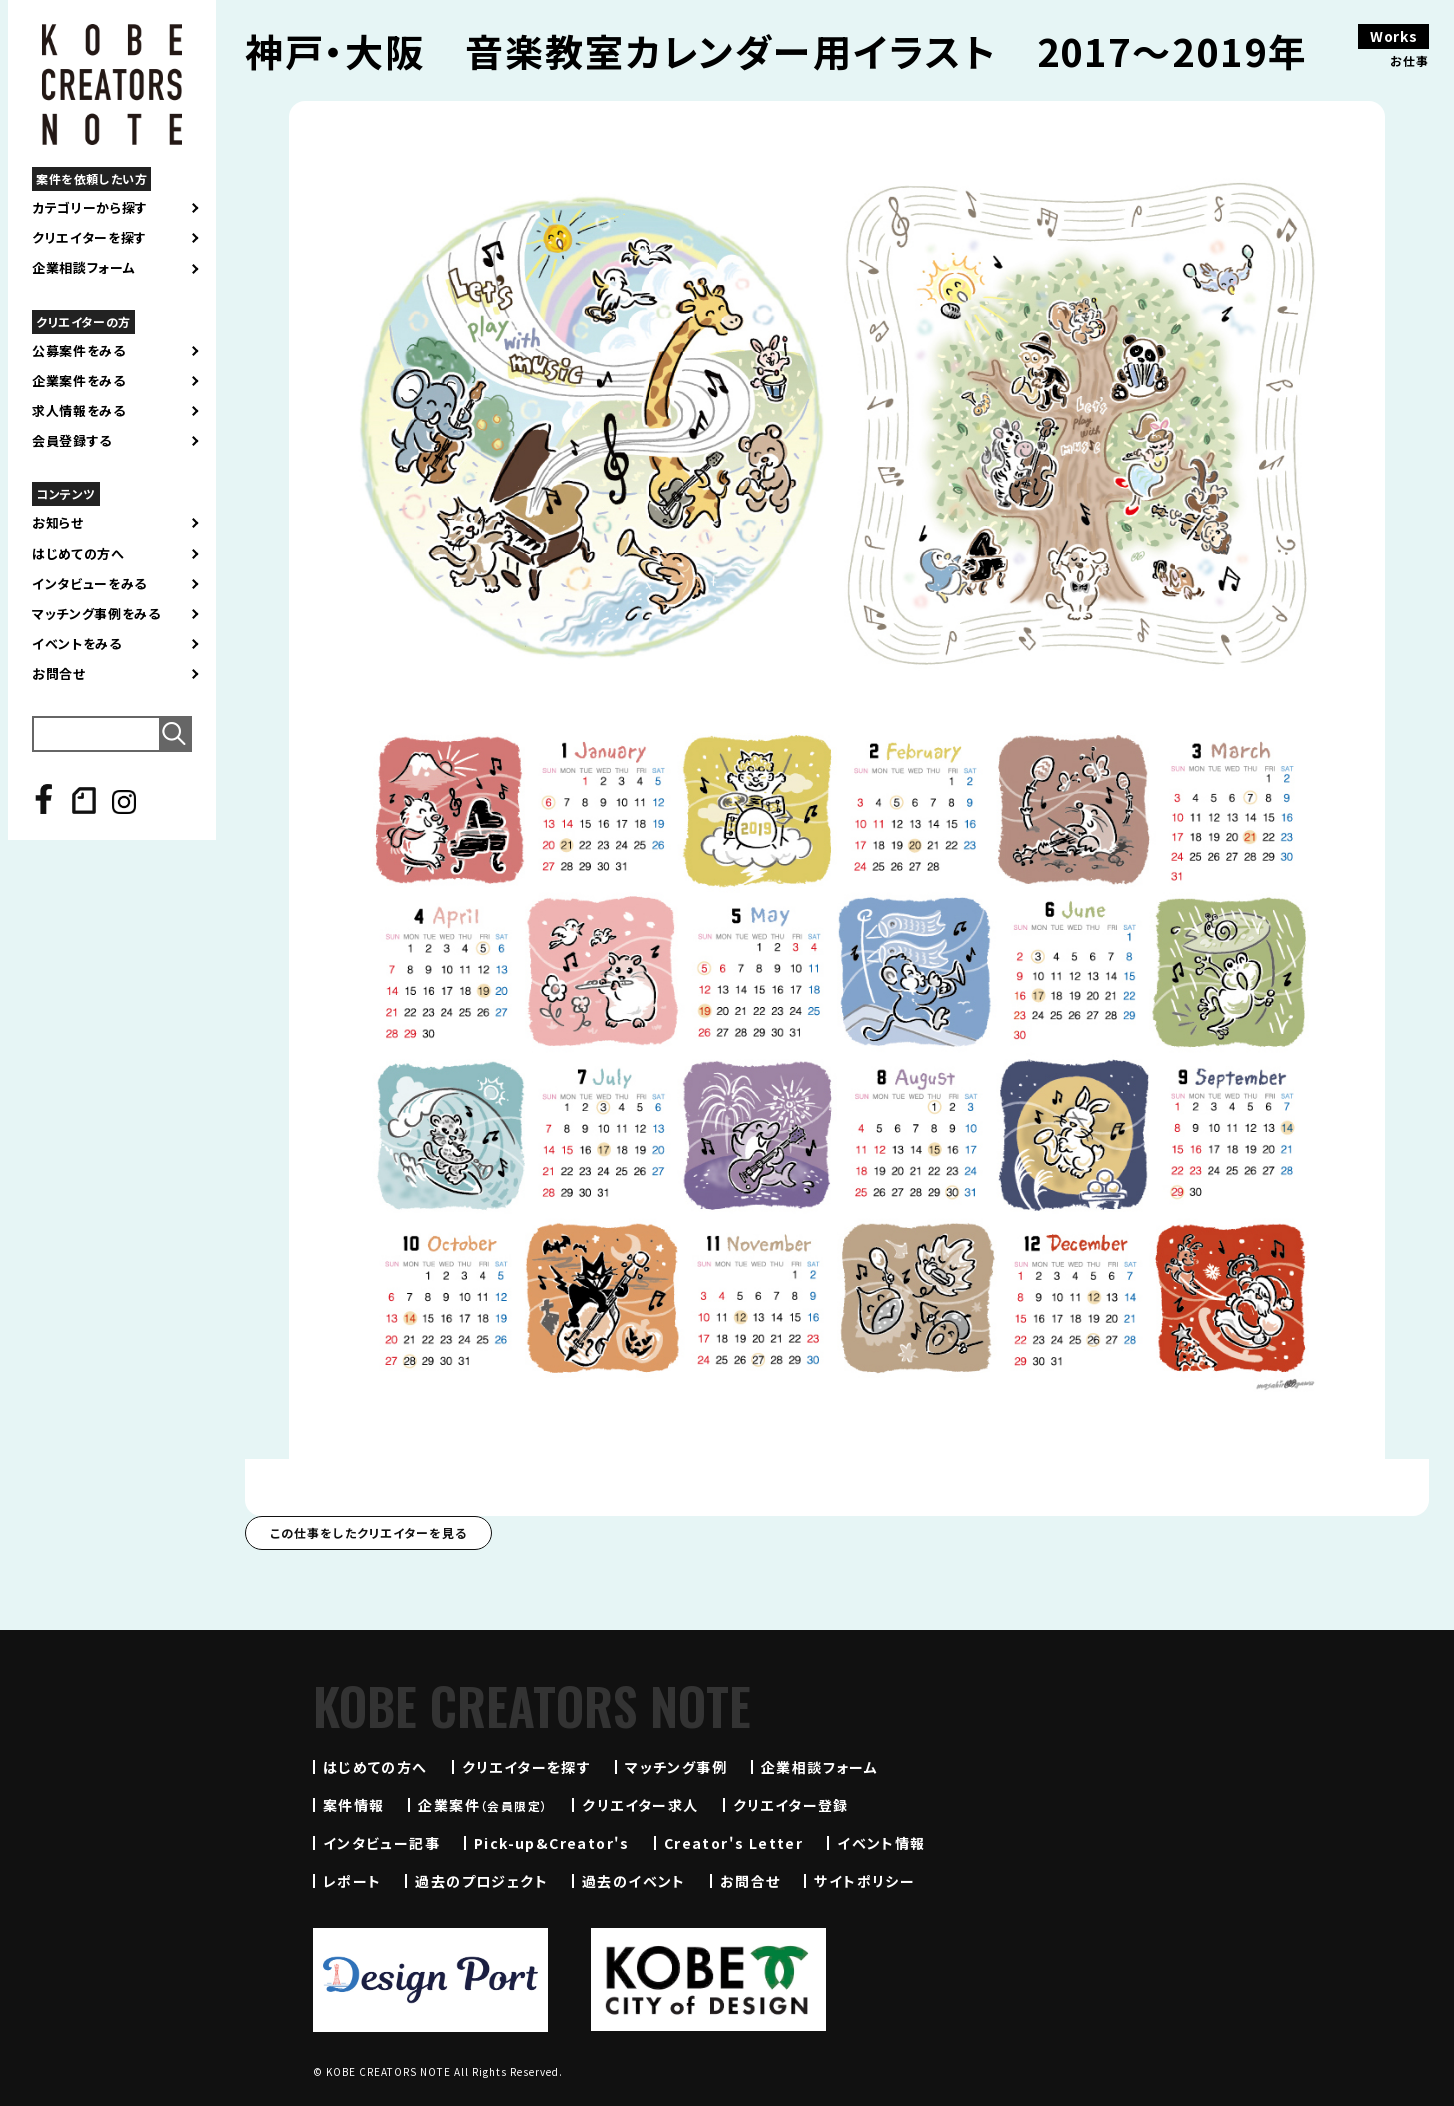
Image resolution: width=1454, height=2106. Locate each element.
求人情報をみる (79, 411)
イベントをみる (77, 644)
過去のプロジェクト (481, 1881)
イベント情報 (881, 1843)
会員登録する (72, 441)
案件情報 (354, 1805)
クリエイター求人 (640, 1805)
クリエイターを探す (89, 238)
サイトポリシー (864, 1881)
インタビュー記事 (381, 1843)
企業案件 (483, 1805)
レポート (352, 1881)
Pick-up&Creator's (552, 1843)
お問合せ (59, 674)
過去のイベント (634, 1881)
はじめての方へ (78, 554)
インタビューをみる (89, 584)
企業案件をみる (79, 381)
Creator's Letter (733, 1843)
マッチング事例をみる (96, 614)
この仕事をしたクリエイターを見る (368, 1532)
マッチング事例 (676, 1767)
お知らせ (58, 523)
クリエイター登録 (791, 1805)
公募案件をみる (79, 351)
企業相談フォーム (83, 268)
